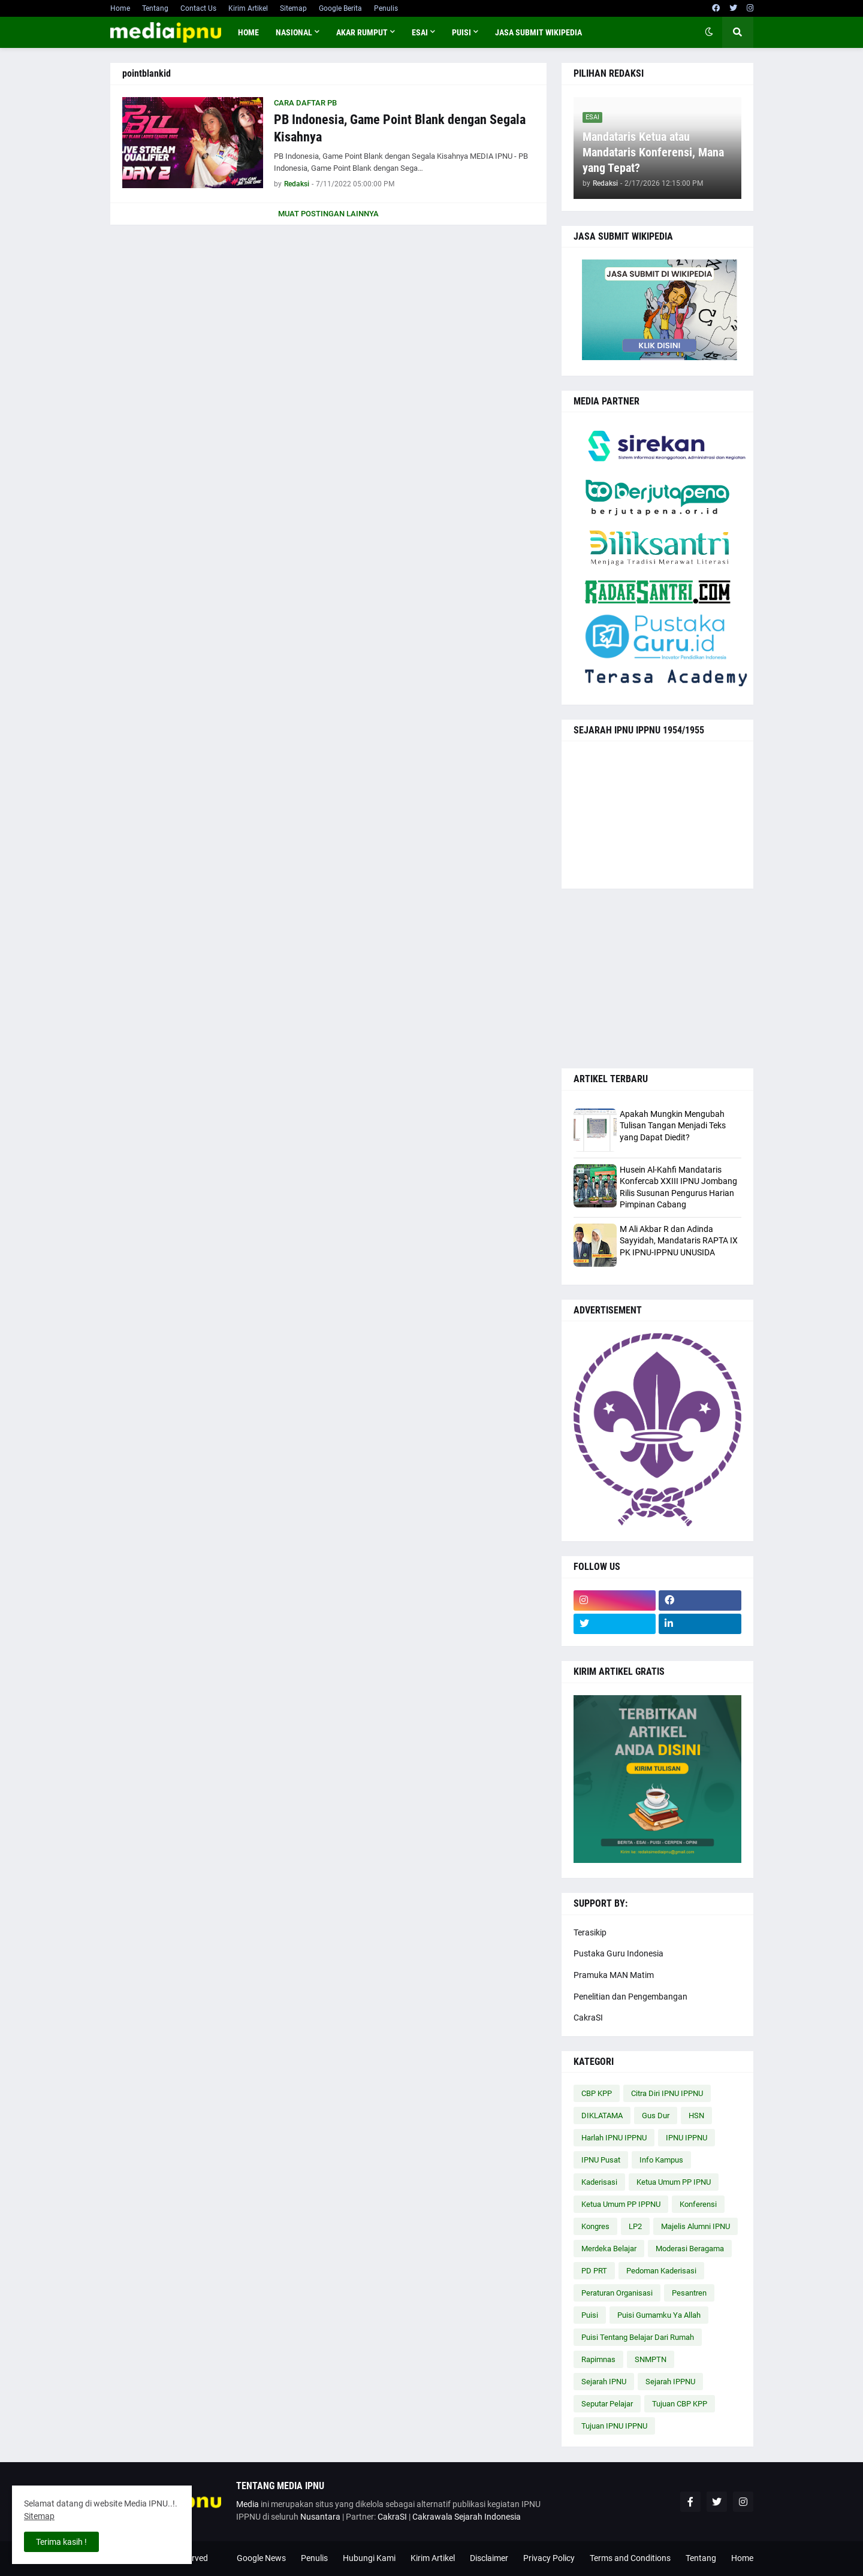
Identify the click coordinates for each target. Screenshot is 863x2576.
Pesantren (689, 2292)
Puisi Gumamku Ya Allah (659, 2315)
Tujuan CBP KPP (679, 2403)
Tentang (155, 8)
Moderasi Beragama (690, 2248)
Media (247, 2504)
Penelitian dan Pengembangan (630, 1996)
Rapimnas (598, 2359)
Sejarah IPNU (603, 2381)
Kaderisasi (599, 2182)
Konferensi (698, 2204)
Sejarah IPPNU (670, 2381)
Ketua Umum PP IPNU (673, 2182)
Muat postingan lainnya (328, 213)
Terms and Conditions (630, 2558)
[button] (709, 32)
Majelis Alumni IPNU (695, 2226)
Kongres (595, 2226)
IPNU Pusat (600, 2159)
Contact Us (198, 8)
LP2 (635, 2226)
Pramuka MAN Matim (614, 1975)
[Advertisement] (657, 978)
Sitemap (293, 8)
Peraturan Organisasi (617, 2292)
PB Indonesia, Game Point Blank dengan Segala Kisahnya (400, 128)
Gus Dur (655, 2115)
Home (120, 8)
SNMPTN (650, 2359)
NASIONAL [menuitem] (294, 32)
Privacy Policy (549, 2558)
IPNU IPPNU (686, 2137)
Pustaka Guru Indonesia (618, 1953)
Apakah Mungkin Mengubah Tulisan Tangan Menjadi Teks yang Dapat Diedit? (673, 1125)
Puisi (589, 2315)
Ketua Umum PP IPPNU (620, 2204)
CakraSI (588, 2017)
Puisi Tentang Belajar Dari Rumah (637, 2337)
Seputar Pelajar (607, 2403)
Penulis (386, 8)
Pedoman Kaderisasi (661, 2270)
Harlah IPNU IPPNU (614, 2137)
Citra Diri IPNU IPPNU (667, 2093)
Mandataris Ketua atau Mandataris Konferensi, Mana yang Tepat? (653, 152)
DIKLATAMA (602, 2115)
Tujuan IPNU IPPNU (614, 2425)
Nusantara (320, 2516)
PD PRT (594, 2270)
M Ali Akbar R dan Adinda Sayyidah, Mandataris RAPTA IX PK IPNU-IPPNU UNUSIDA (679, 1240)
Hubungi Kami (369, 2558)
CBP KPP (596, 2093)
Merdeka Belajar (608, 2248)
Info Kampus (661, 2159)
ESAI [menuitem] (420, 32)
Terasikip (590, 1932)
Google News (261, 2558)
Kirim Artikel (248, 8)
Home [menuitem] (248, 32)
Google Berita (340, 8)
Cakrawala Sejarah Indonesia (466, 2516)
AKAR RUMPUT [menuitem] (362, 32)
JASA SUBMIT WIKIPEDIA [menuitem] (538, 32)
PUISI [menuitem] (461, 32)
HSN (696, 2115)
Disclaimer (489, 2558)
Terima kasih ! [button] (61, 2542)
